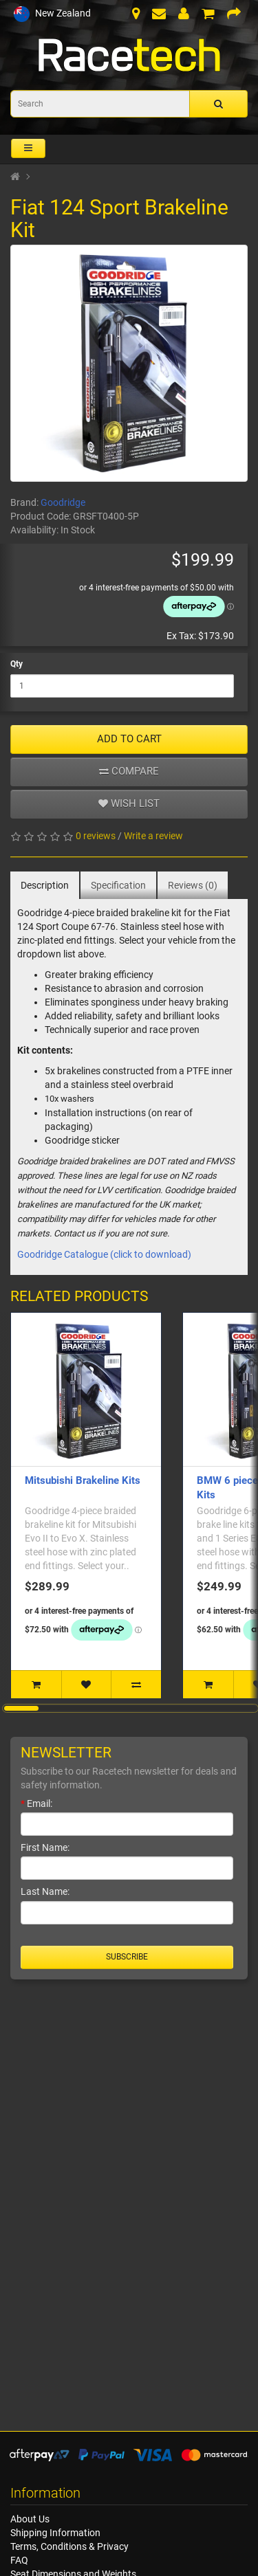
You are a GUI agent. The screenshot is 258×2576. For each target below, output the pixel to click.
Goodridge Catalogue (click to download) (104, 1254)
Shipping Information (55, 2532)
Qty (16, 664)
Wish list (129, 803)
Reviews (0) (192, 885)
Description (45, 885)
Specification (118, 885)
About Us (30, 2518)
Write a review (153, 835)
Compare (129, 771)
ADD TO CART (129, 739)
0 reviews (96, 835)
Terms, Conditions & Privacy (69, 2546)
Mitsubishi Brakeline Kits (82, 1480)
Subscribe (127, 1957)
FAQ (19, 2560)
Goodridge (63, 502)
